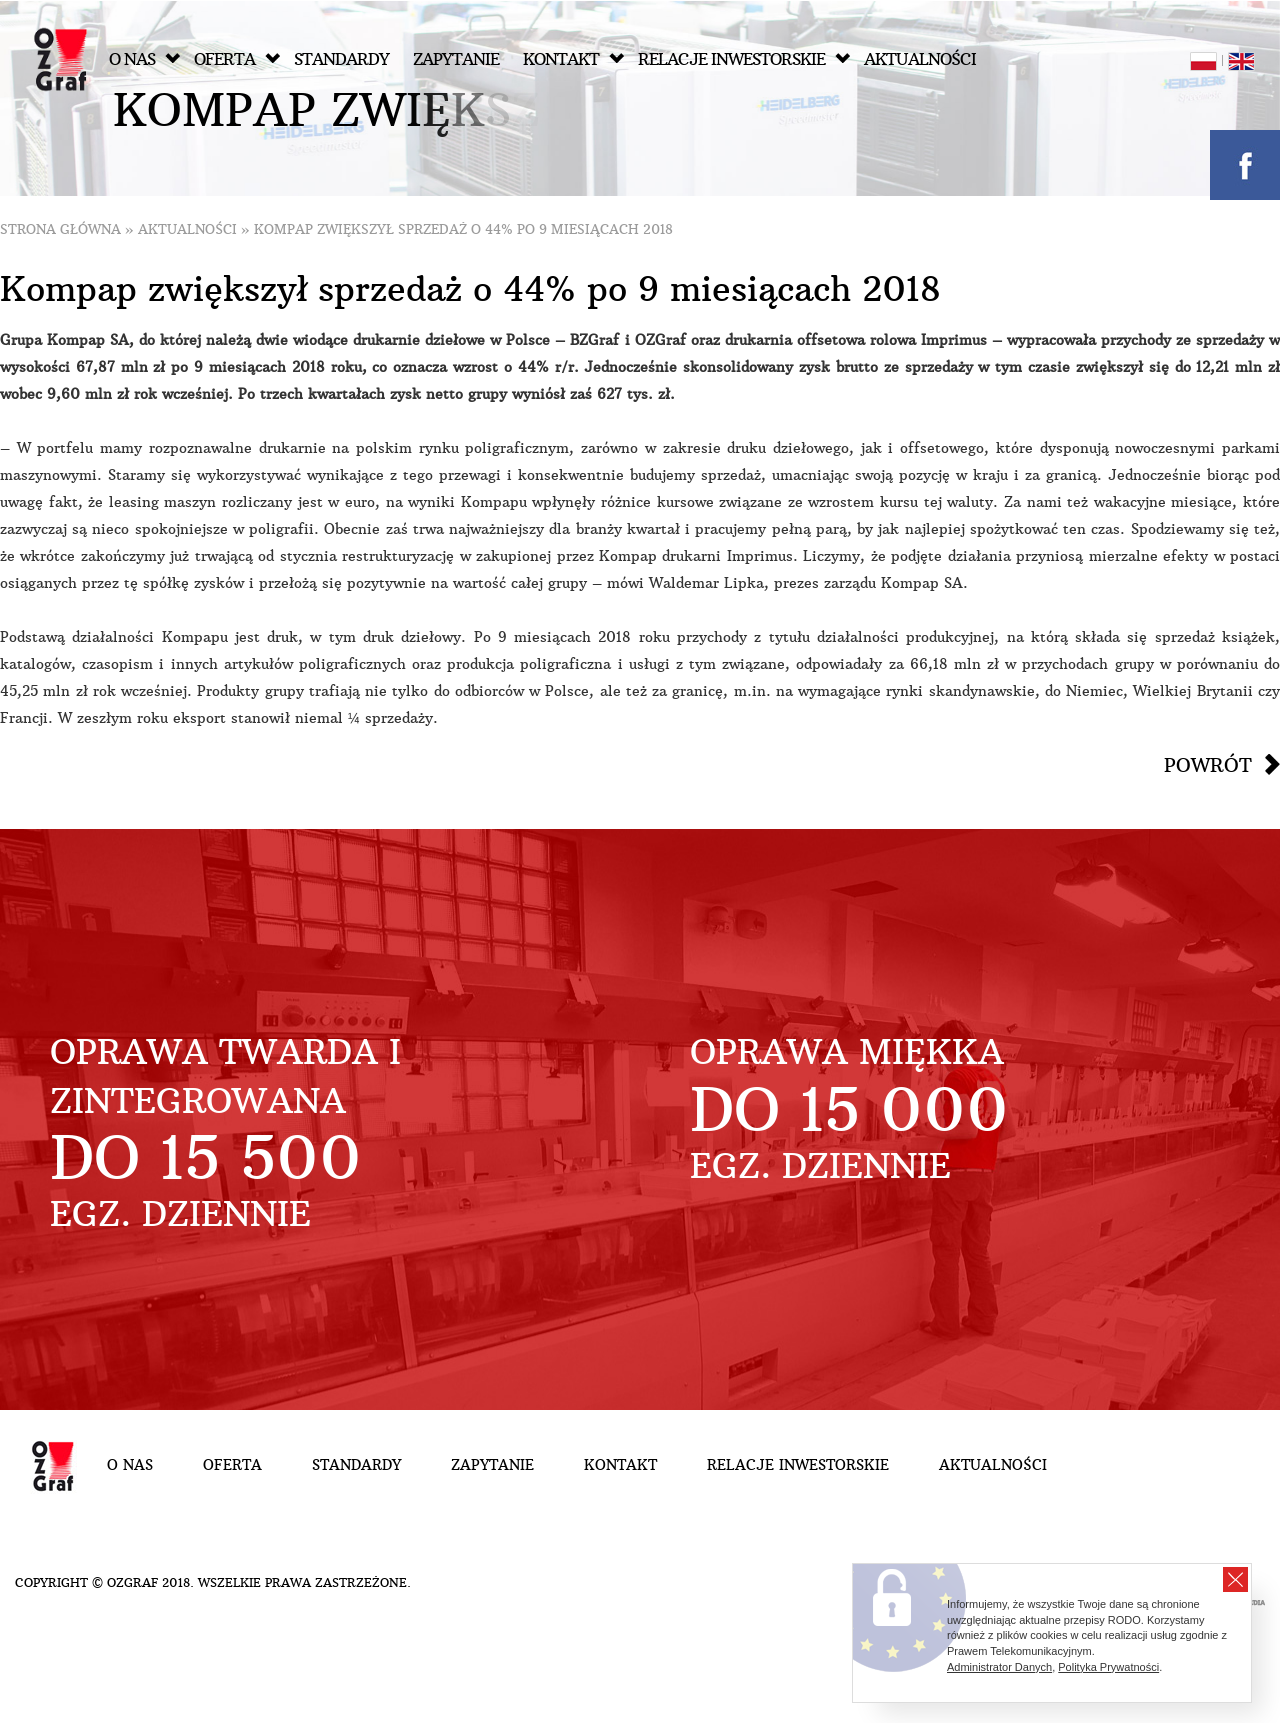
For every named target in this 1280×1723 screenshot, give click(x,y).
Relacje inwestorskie (744, 59)
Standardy (341, 59)
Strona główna (60, 229)
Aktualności (920, 59)
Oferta (237, 59)
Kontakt (573, 59)
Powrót (1208, 765)
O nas (144, 59)
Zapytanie (456, 59)
